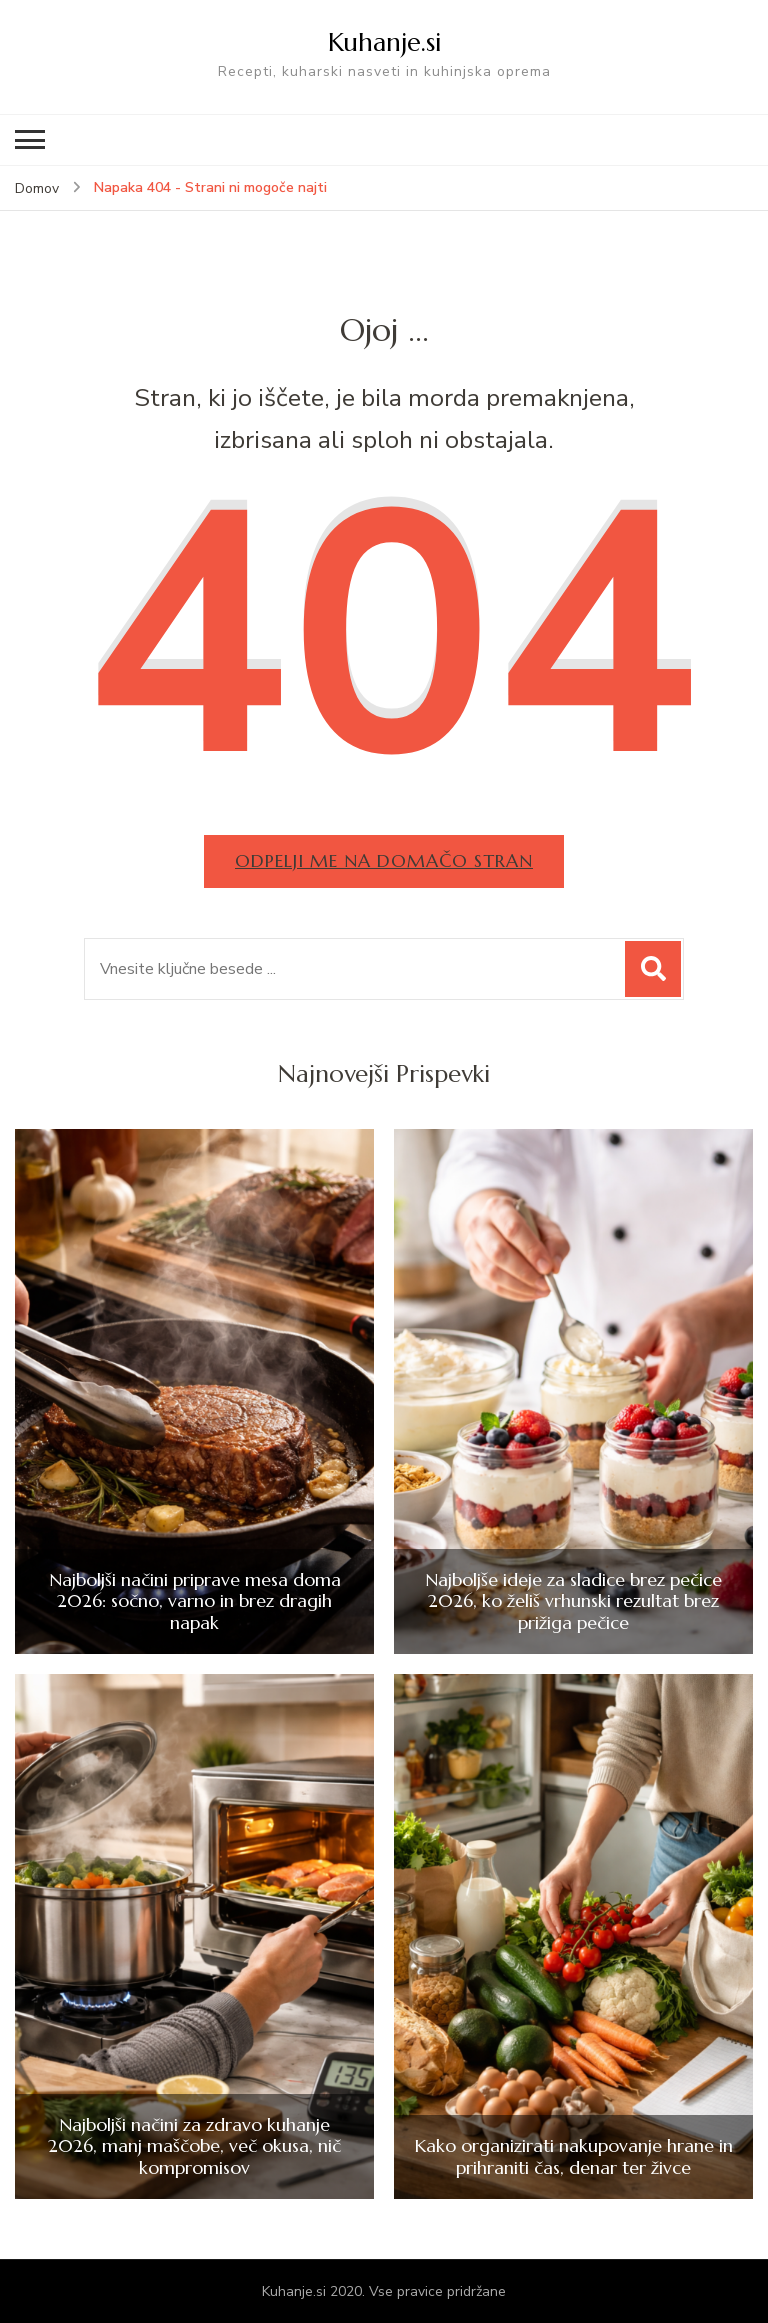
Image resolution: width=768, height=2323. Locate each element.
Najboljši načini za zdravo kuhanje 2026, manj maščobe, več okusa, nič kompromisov (194, 2146)
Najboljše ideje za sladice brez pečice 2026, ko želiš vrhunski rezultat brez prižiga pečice (573, 1601)
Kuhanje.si (384, 42)
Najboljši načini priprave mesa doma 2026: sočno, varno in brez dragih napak (195, 1601)
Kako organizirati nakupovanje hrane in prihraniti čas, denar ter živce (574, 2156)
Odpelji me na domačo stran (384, 860)
